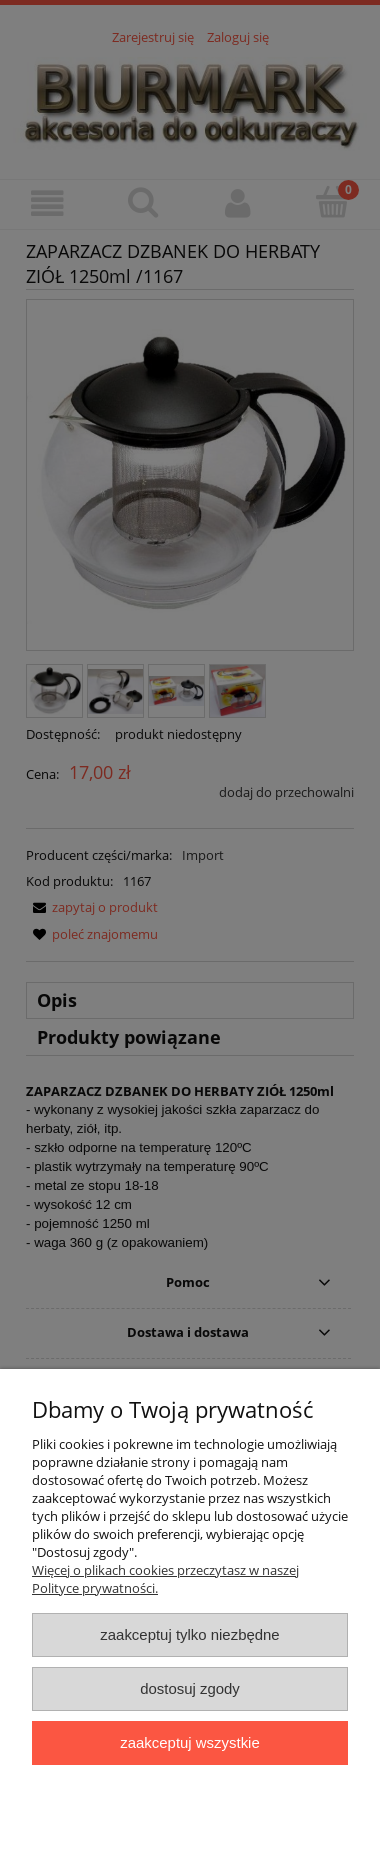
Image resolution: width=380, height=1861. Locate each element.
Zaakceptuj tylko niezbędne (189, 1634)
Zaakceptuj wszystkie (189, 1742)
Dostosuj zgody (190, 1688)
